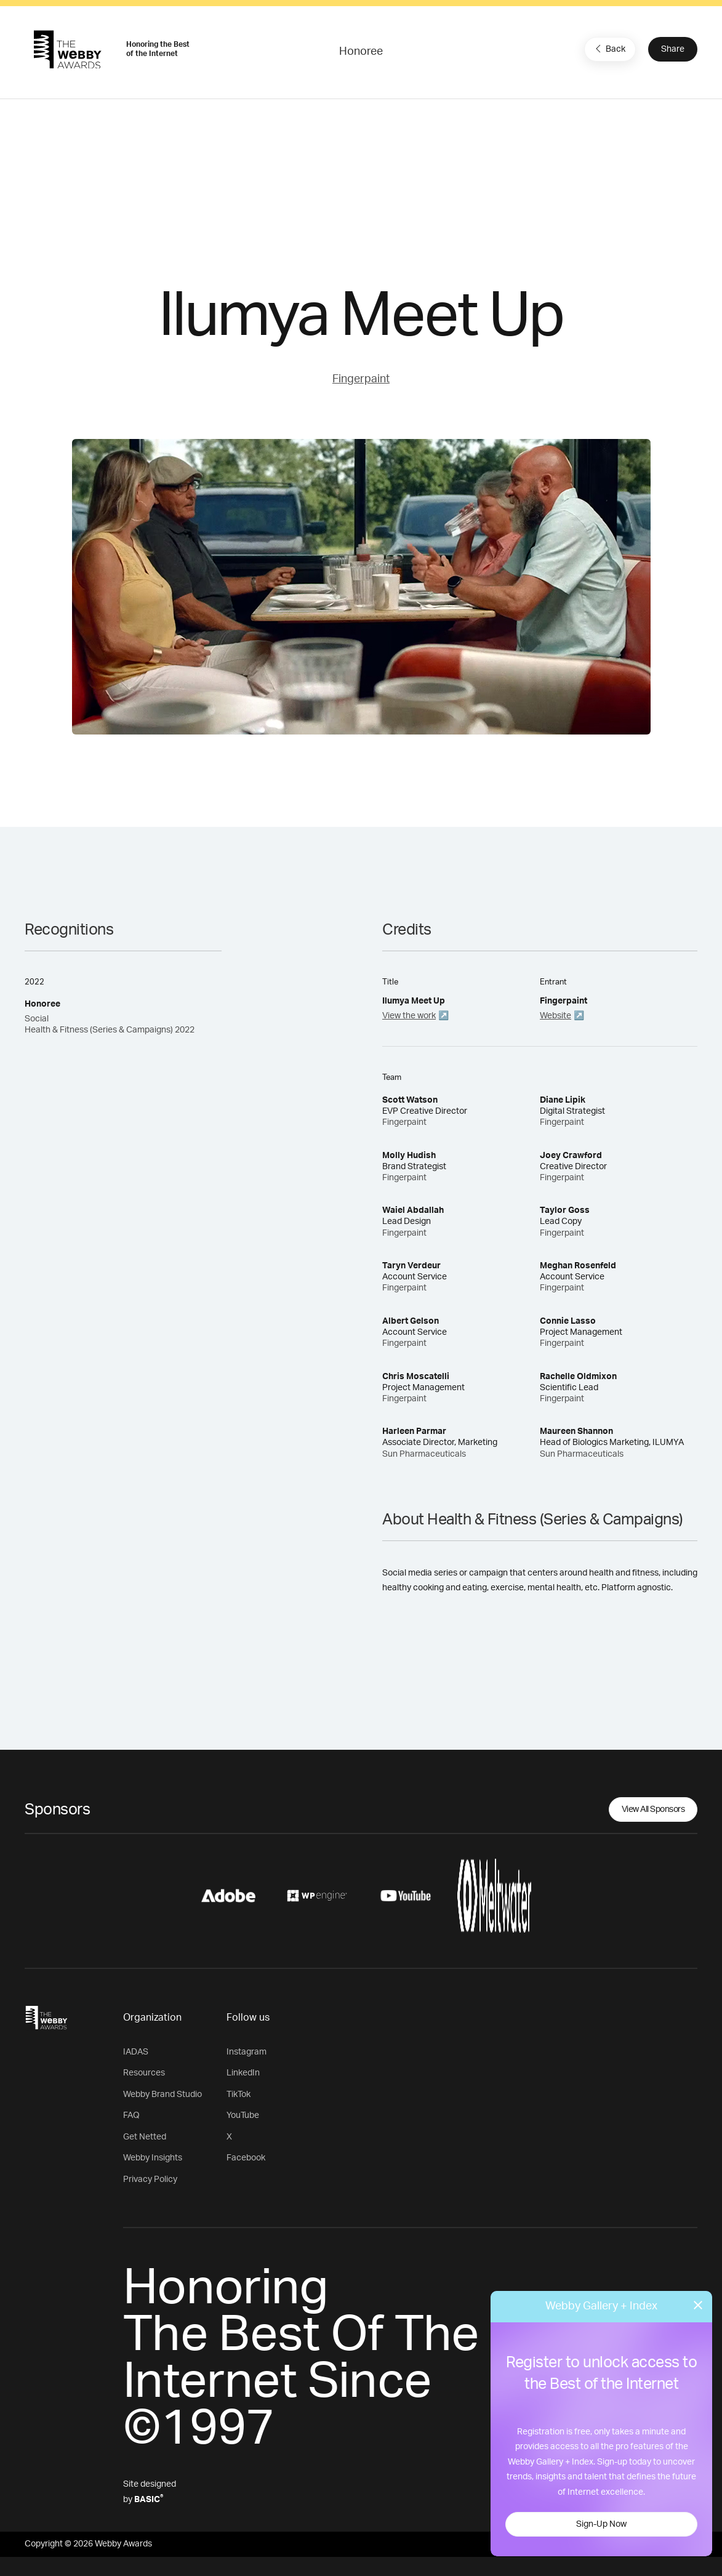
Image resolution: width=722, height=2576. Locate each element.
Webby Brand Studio (162, 2094)
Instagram (247, 2052)
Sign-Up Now (601, 2524)
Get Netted (144, 2137)
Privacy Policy (150, 2179)
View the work (409, 1016)
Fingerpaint (361, 379)
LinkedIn (243, 2073)
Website (555, 1016)
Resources (144, 2073)
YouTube (243, 2115)
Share (672, 49)
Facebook (246, 2158)
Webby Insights (152, 2158)
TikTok (239, 2094)
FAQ (131, 2115)
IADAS (135, 2052)
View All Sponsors (653, 1809)
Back (608, 48)
